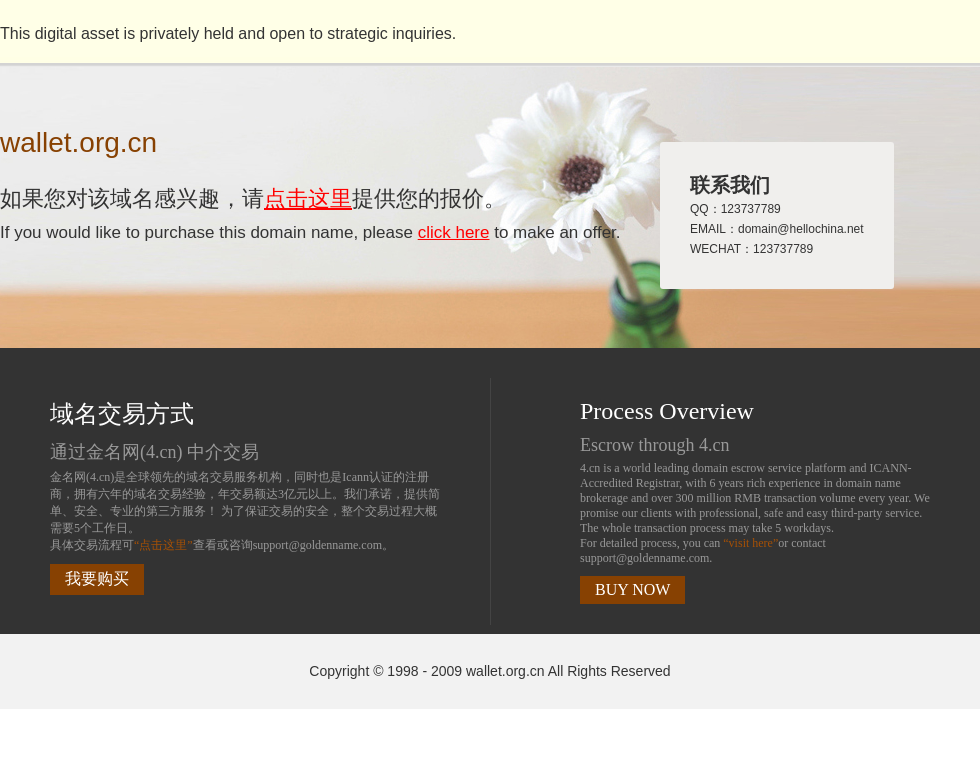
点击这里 (308, 198)
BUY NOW (632, 589)
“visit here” (750, 543)
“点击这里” (163, 545)
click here (454, 232)
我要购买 (97, 578)
